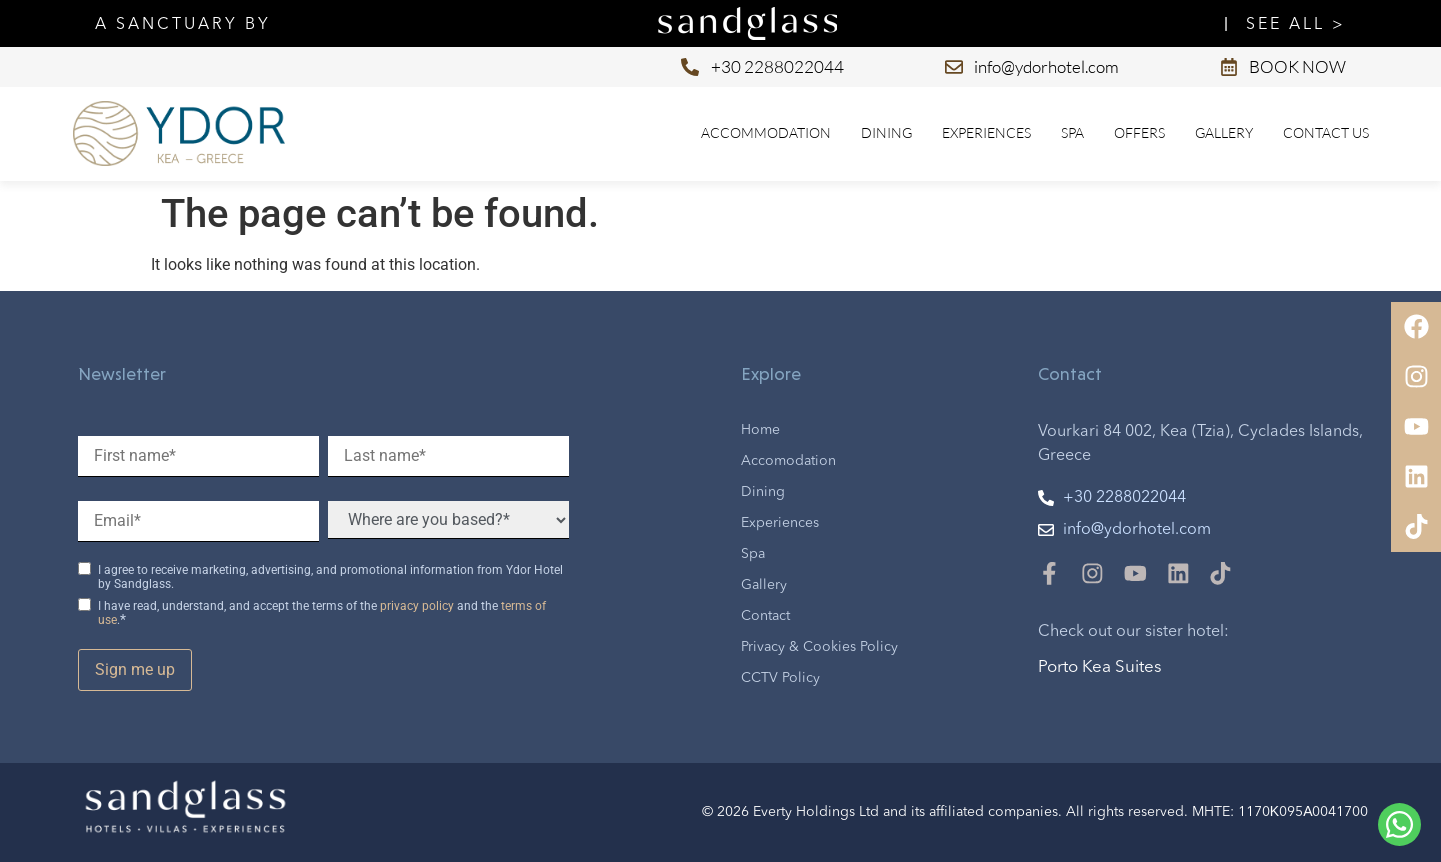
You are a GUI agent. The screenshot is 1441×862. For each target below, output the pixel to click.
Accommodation (766, 132)
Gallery (1224, 132)
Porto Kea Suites (1100, 667)
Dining (886, 132)
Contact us (1326, 132)
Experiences (986, 132)
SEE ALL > (1296, 25)
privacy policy (417, 606)
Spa (1072, 132)
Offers (1139, 132)
